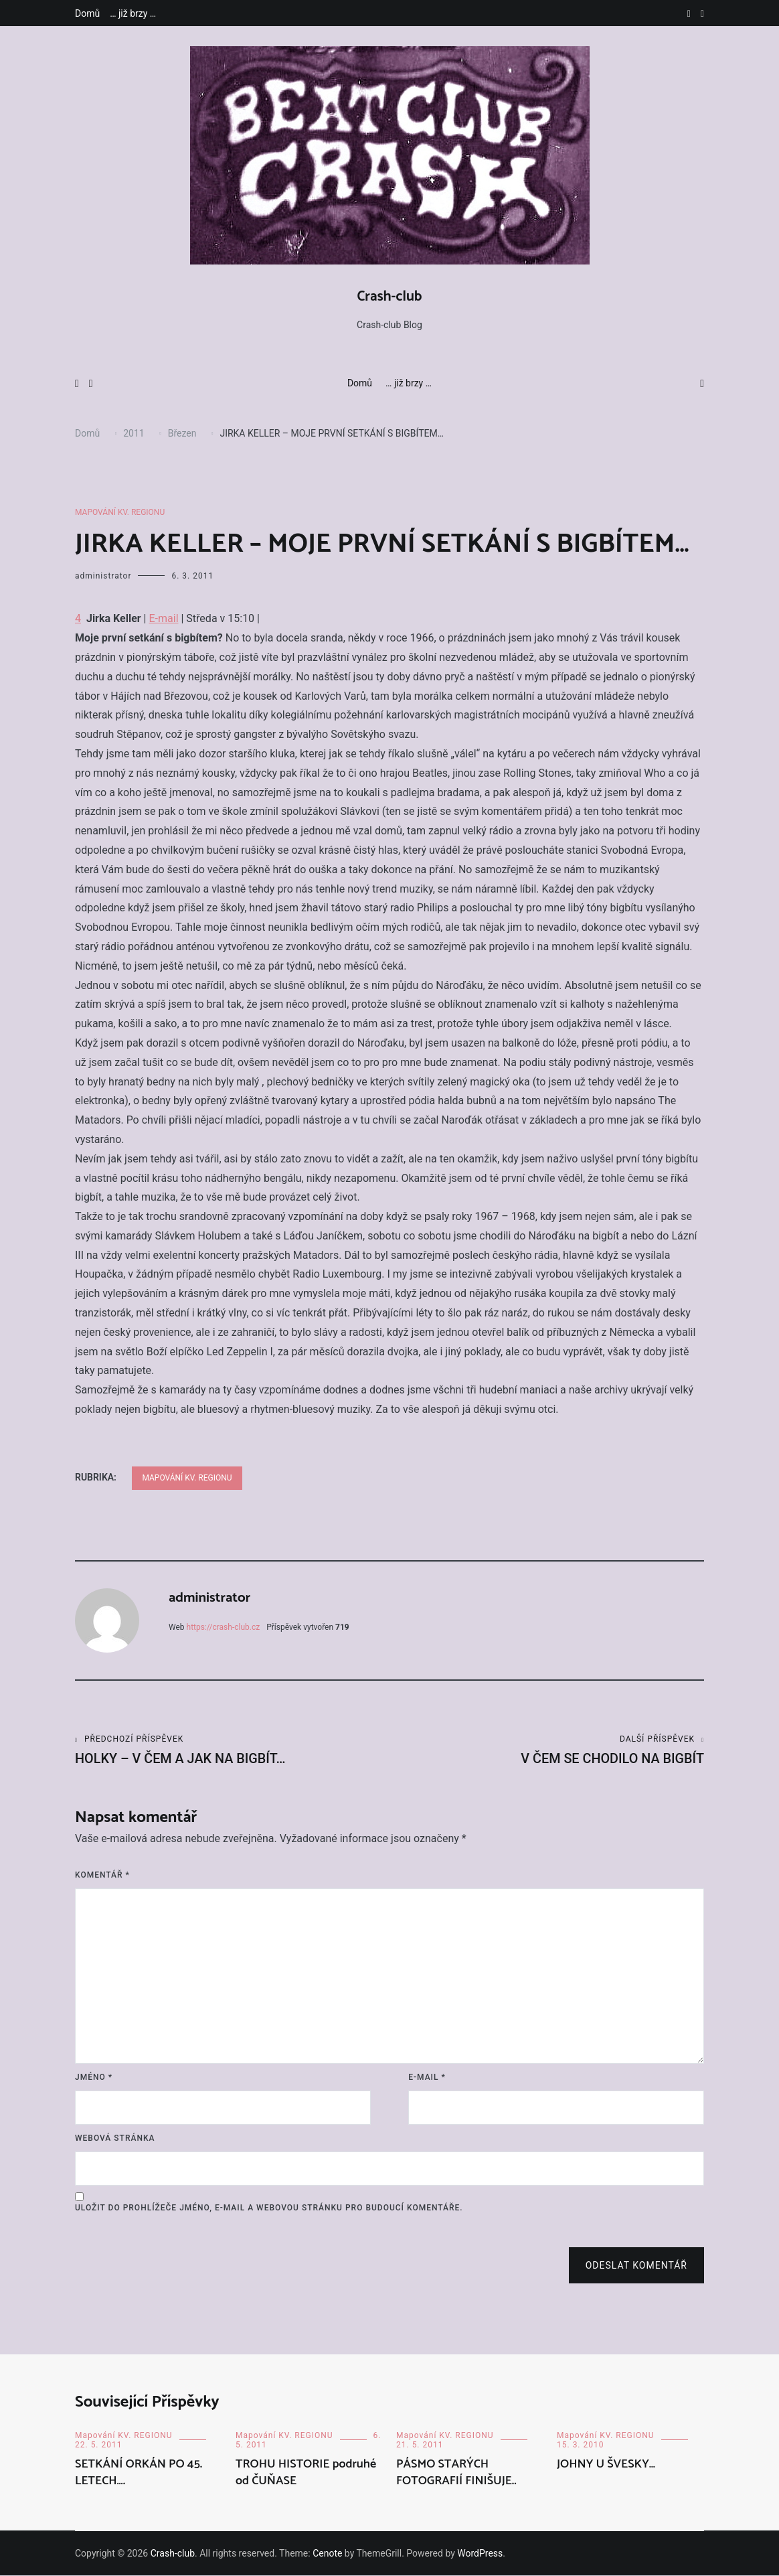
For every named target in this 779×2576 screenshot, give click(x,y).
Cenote (327, 2554)
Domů (87, 13)
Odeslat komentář (636, 2266)
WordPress (480, 2554)
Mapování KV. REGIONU (120, 512)
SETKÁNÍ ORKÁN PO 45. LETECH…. (138, 2473)
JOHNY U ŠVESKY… (606, 2465)
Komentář (102, 1875)
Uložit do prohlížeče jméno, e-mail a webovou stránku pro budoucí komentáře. (269, 2208)
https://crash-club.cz (223, 1627)
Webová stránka (115, 2138)
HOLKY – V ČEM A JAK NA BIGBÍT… (232, 1750)
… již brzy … (133, 13)
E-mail (163, 618)
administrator (103, 576)
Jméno (93, 2077)
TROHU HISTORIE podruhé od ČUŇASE (306, 2473)
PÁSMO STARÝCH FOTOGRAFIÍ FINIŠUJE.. (456, 2473)
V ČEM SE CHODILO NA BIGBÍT (547, 1750)
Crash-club (389, 296)
